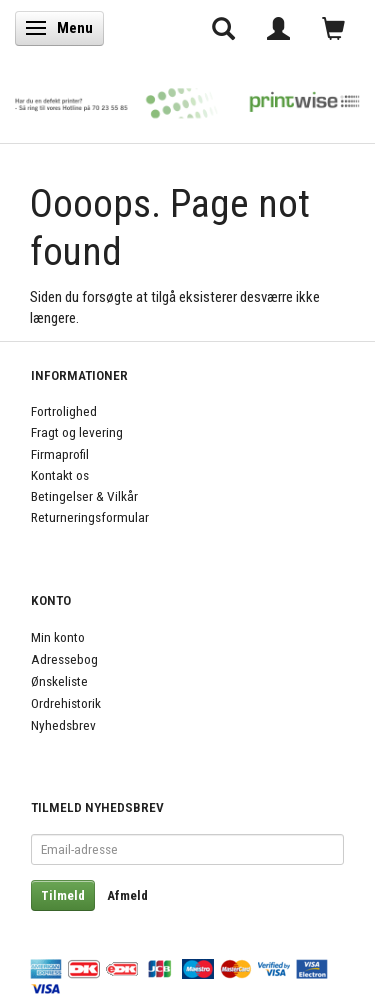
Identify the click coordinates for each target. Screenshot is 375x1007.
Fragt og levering (77, 432)
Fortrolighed (64, 411)
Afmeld (127, 895)
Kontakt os (60, 475)
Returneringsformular (90, 517)
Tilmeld (63, 895)
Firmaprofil (60, 454)
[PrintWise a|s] (187, 97)
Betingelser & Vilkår (84, 496)
